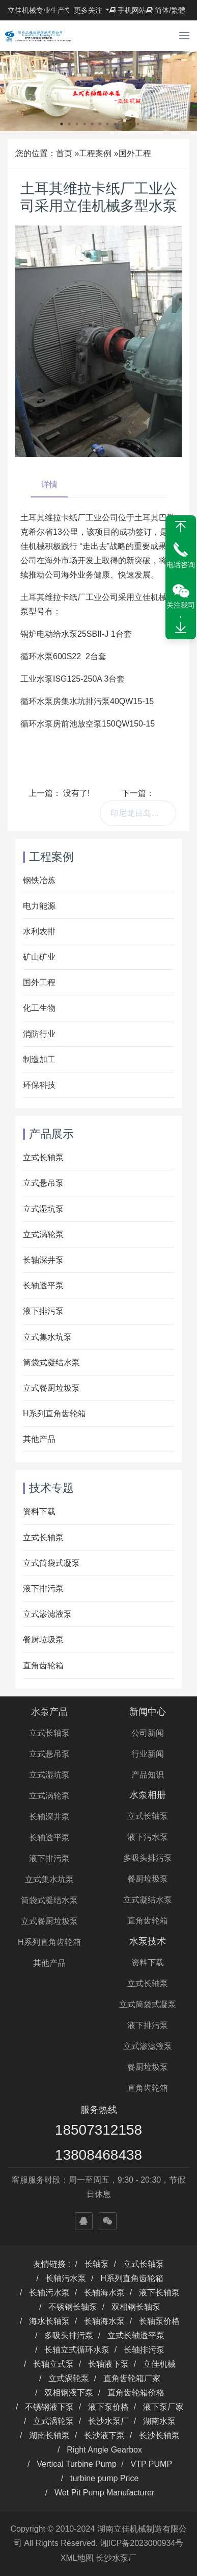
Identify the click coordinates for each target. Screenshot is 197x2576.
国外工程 (135, 153)
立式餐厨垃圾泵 (51, 1388)
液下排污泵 (43, 1311)
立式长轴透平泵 (135, 2335)
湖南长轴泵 (49, 2435)
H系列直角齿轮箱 (54, 1413)
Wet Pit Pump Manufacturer (104, 2492)
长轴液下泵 (108, 2364)
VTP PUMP (152, 2464)
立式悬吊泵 (43, 1183)
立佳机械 (159, 2364)
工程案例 (95, 153)
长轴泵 (97, 2264)
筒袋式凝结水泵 (51, 1362)
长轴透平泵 (43, 1285)
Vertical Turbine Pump (77, 2464)
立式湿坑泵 (43, 1209)
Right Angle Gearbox (104, 2449)
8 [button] (115, 124)
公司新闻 (147, 1733)
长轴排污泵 (144, 2349)
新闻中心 (147, 1712)
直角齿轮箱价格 (135, 2392)
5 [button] (92, 124)
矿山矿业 (39, 957)
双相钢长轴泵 (135, 2307)
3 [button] (77, 124)
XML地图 (77, 2558)
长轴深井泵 (43, 1260)
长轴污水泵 (65, 2278)
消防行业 (39, 1034)
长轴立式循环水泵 (76, 2349)
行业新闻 (147, 1753)
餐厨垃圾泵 (43, 1639)
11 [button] (138, 124)
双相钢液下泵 (68, 2392)
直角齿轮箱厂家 (131, 2378)
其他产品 (39, 1439)
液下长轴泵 (159, 2292)
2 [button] (69, 124)
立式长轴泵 (43, 1157)
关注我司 (180, 605)
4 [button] (84, 124)
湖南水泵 (159, 2421)
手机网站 (128, 10)
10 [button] (130, 124)
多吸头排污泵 (147, 1858)
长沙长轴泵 (159, 2435)
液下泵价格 (108, 2407)
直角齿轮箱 (43, 1665)
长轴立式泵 (53, 2364)
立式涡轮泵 (43, 1234)
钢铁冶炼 (39, 880)
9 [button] (123, 124)
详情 (49, 484)
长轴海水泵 (104, 2292)
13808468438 (98, 2155)
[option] (98, 91)
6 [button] (100, 124)
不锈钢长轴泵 (72, 2307)
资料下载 (39, 1511)
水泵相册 (147, 1795)
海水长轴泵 (49, 2321)
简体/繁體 (165, 10)
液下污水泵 (147, 1837)
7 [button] (107, 124)
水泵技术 (147, 1941)
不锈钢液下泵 (49, 2407)
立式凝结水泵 (147, 1899)
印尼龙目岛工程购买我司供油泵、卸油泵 (143, 813)
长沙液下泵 (104, 2435)
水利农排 (39, 931)
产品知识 (147, 1774)
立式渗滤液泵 (47, 1614)
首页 (64, 153)
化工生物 (39, 1008)
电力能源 (39, 906)
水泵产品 (49, 1712)
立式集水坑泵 (47, 1337)
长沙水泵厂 (108, 2421)
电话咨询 (180, 565)
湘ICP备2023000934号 (142, 2543)
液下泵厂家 (163, 2407)
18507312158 (98, 2130)
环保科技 (39, 1085)
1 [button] (62, 124)
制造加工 (39, 1059)
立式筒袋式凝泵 (51, 1563)
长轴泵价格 (159, 2321)
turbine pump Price (104, 2478)
